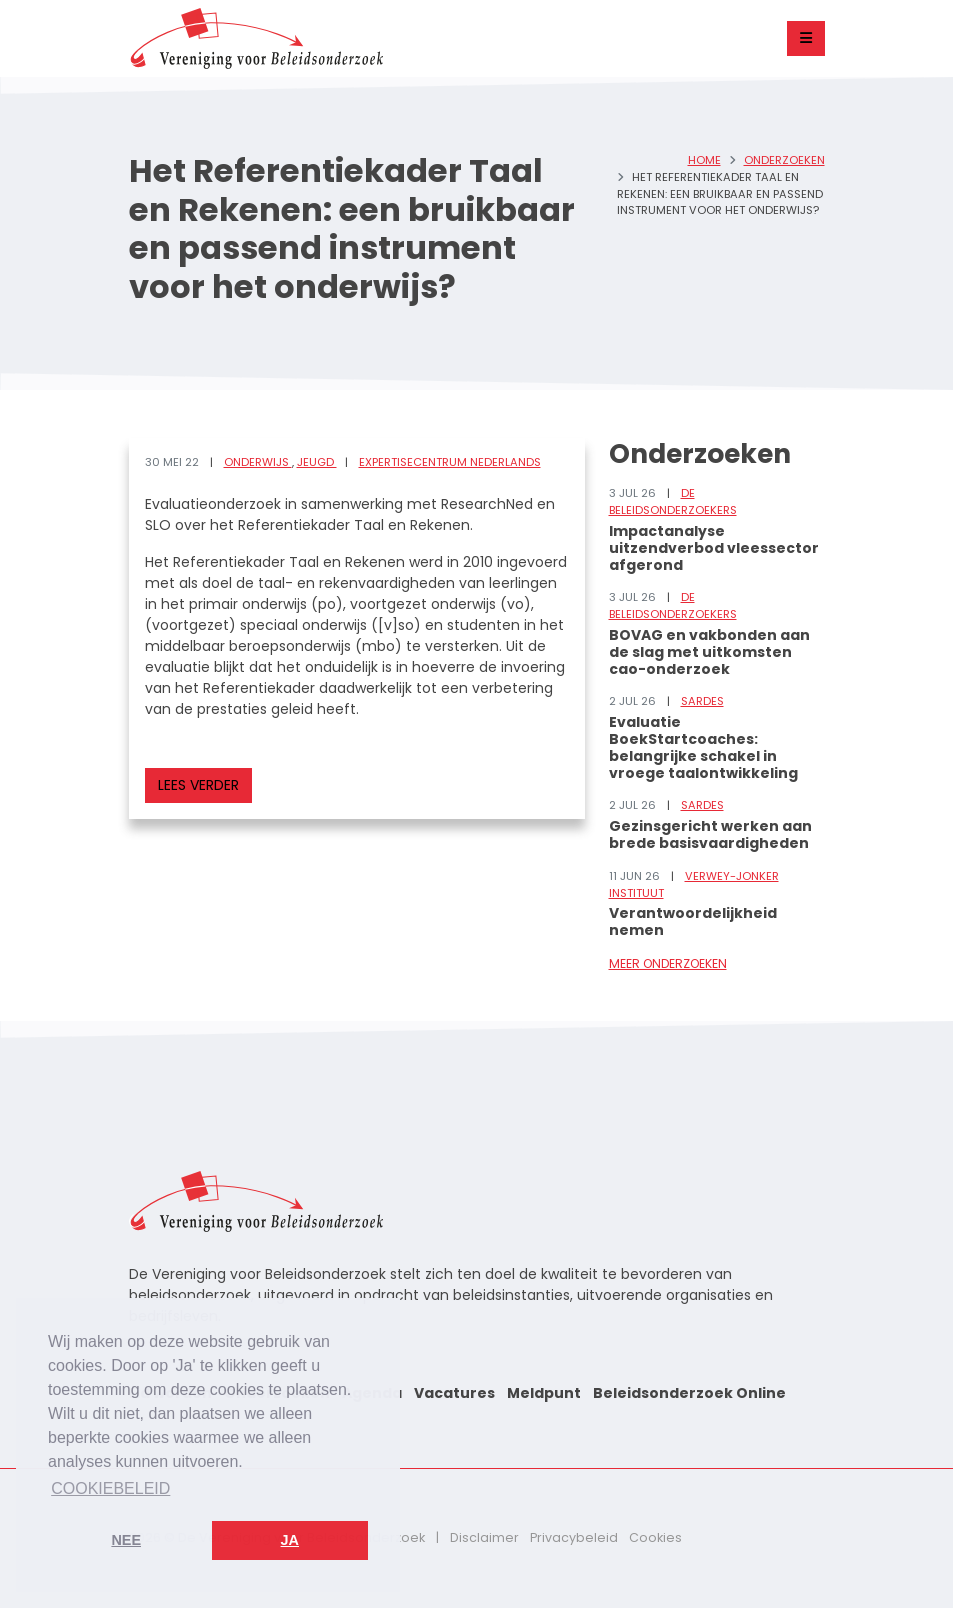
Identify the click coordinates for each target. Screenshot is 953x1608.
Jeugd (317, 462)
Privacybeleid (574, 1537)
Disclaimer (484, 1537)
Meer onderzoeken (668, 963)
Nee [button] (126, 1540)
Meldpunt (544, 1393)
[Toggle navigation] (806, 38)
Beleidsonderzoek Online (689, 1393)
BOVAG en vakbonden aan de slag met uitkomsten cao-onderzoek (709, 652)
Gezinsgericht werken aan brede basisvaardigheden (710, 834)
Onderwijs (258, 462)
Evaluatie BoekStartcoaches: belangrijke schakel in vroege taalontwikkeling (703, 747)
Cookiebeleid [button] (110, 1488)
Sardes (702, 701)
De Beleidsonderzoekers (673, 501)
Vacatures (454, 1393)
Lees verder (198, 785)
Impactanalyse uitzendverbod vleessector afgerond (714, 548)
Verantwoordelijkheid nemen (693, 921)
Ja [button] (290, 1540)
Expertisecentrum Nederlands (450, 462)
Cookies (655, 1537)
